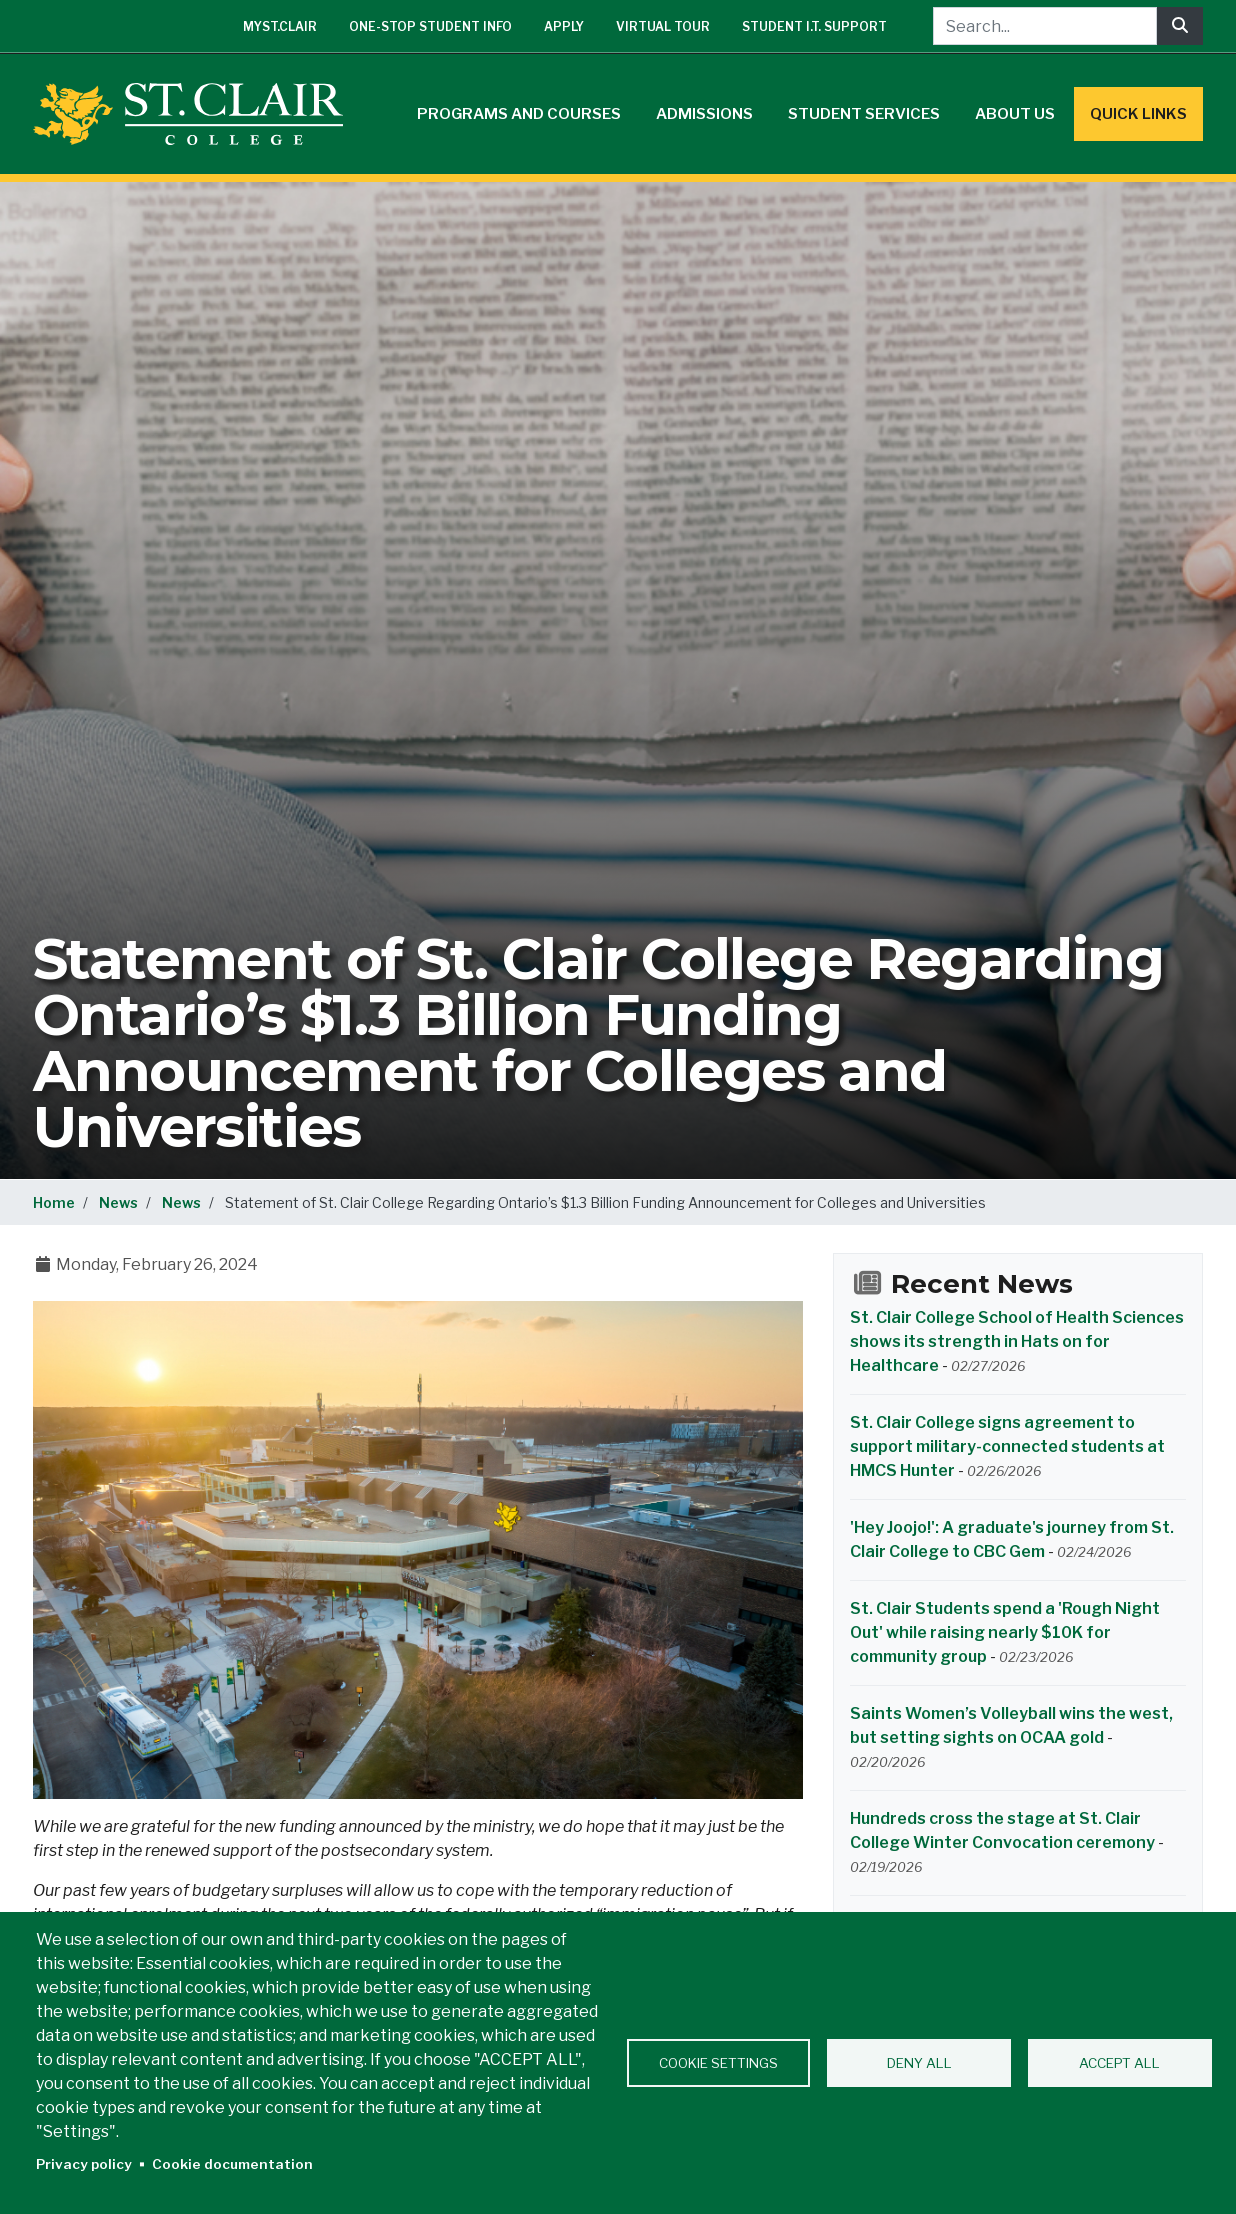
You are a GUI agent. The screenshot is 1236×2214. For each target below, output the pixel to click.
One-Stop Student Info (430, 26)
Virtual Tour (663, 26)
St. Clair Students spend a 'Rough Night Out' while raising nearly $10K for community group (1005, 1632)
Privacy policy (84, 2164)
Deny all (919, 2063)
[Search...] (1045, 26)
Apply (564, 26)
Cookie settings (718, 2063)
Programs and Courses (519, 114)
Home (54, 1202)
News (118, 1202)
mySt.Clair (280, 26)
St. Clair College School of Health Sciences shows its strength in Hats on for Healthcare (1017, 1341)
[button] (418, 1548)
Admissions (704, 114)
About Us (1015, 114)
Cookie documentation (232, 2164)
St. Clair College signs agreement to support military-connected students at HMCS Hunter (1007, 1446)
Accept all (1119, 2063)
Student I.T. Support (814, 26)
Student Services (864, 114)
